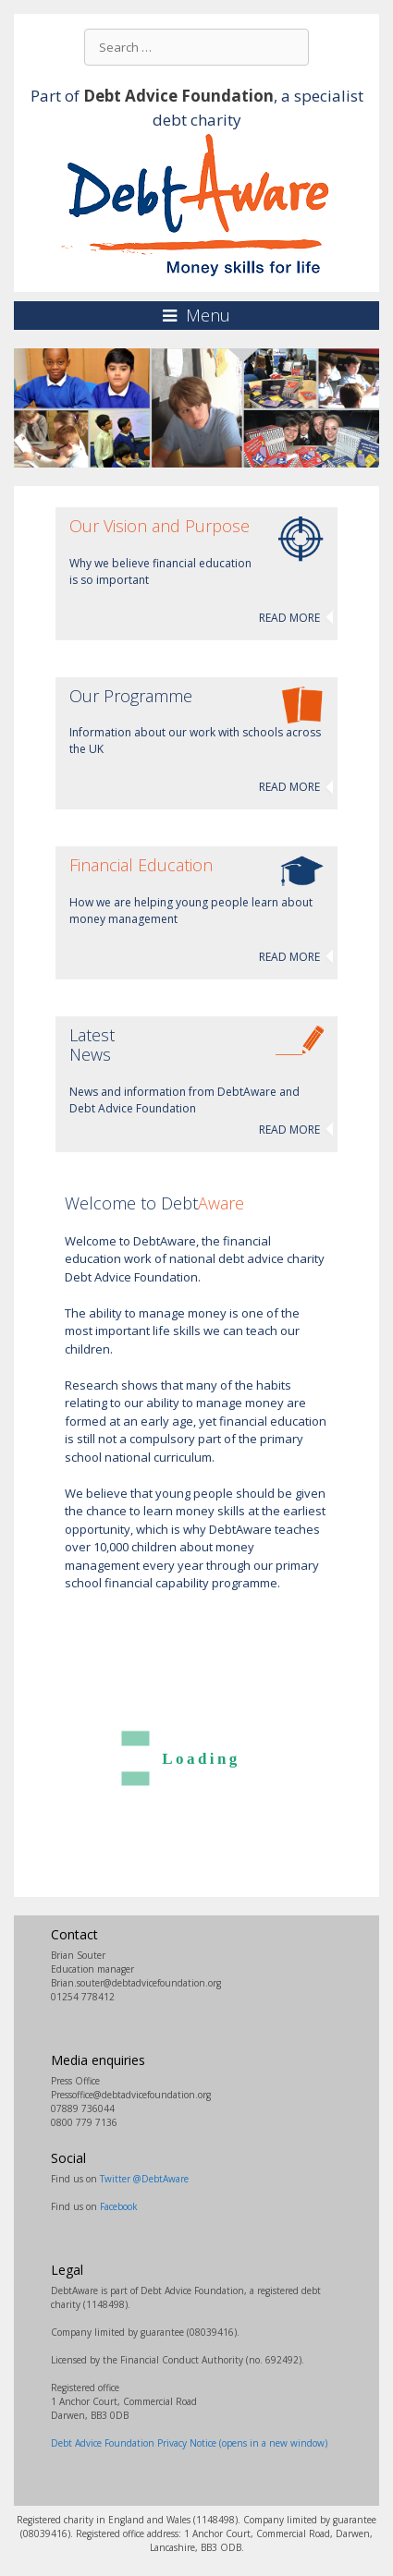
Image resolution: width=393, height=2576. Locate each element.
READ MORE (289, 618)
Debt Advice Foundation (178, 95)
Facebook (119, 2206)
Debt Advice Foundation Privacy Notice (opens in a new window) (189, 2442)
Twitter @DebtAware (144, 2178)
